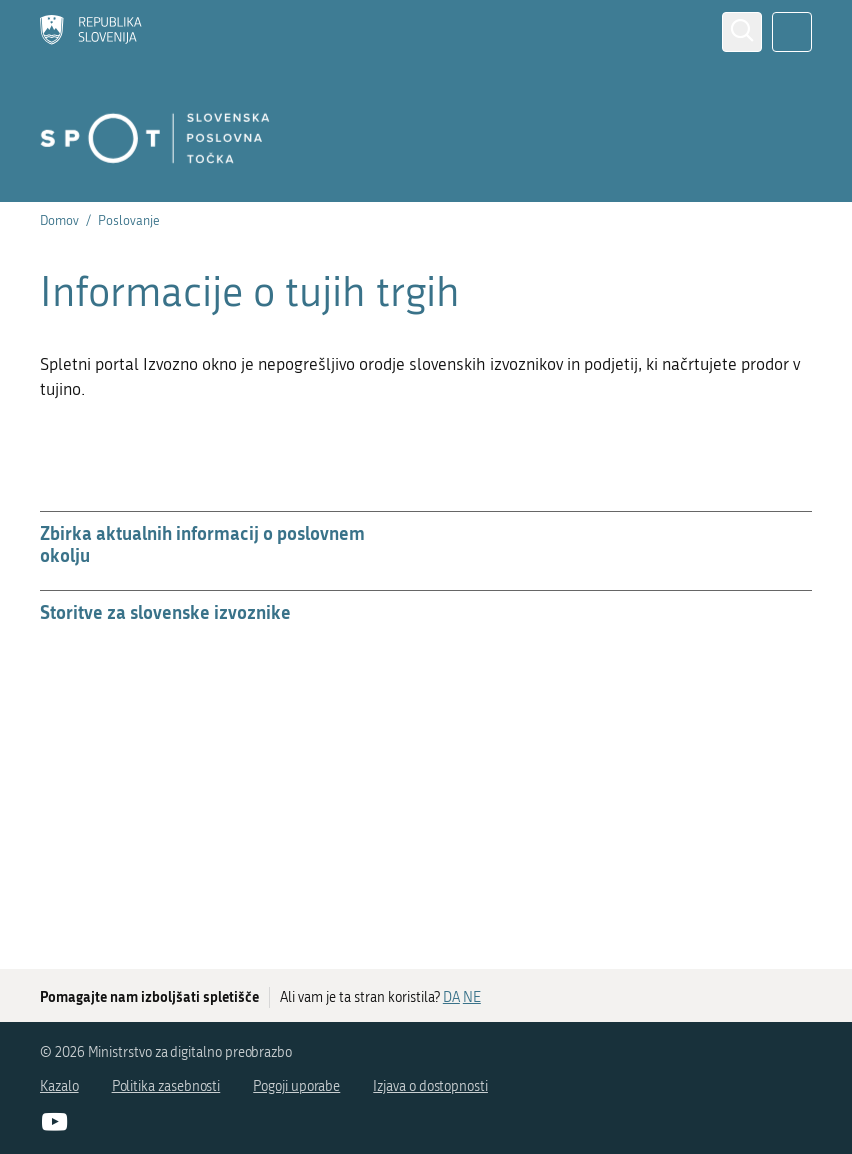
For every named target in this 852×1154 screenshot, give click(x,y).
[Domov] (91, 32)
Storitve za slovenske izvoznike (165, 612)
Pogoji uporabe (296, 1086)
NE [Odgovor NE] (472, 997)
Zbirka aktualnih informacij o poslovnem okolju (202, 544)
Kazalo (59, 1086)
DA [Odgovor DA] (451, 997)
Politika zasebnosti (166, 1086)
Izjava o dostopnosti (430, 1086)
